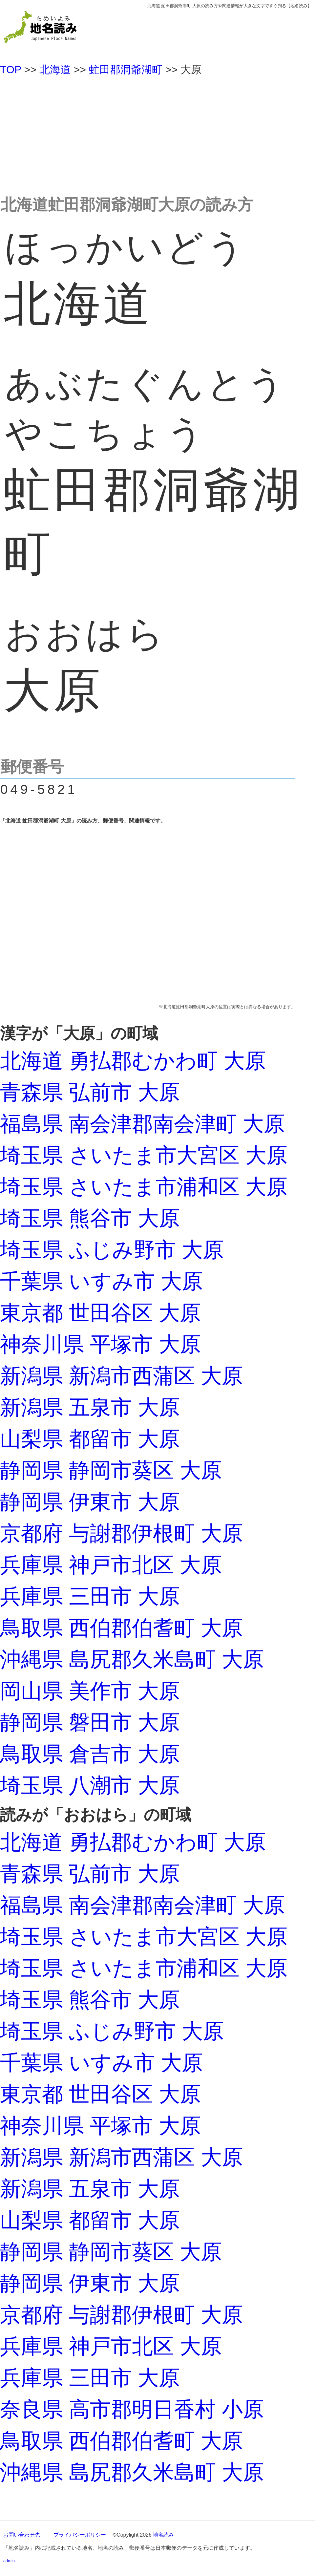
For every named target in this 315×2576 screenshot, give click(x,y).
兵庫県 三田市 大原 (90, 1596)
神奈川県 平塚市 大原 (100, 1344)
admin (9, 2560)
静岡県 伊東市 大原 (90, 1502)
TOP (10, 69)
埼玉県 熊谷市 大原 (90, 1218)
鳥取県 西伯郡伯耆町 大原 (121, 1628)
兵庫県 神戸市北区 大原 (111, 1565)
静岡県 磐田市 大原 (90, 1722)
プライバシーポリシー (79, 2535)
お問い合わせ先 (21, 2535)
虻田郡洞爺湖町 (125, 69)
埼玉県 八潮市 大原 (90, 1785)
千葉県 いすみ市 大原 (101, 1281)
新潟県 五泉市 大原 (90, 1407)
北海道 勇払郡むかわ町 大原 (133, 1061)
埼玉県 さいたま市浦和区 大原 (143, 1187)
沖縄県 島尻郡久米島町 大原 (132, 1659)
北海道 (55, 69)
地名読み (163, 2535)
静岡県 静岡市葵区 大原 (111, 1470)
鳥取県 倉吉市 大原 (90, 1754)
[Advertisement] (157, 133)
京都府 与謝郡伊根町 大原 (121, 1533)
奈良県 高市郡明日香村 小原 (132, 2409)
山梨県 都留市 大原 (90, 1439)
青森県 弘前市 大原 (90, 1092)
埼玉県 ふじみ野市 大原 (112, 1250)
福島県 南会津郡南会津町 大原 (142, 1124)
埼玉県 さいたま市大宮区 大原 (143, 1155)
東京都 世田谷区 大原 (100, 1313)
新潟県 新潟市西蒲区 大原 (121, 1376)
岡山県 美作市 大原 (90, 1691)
